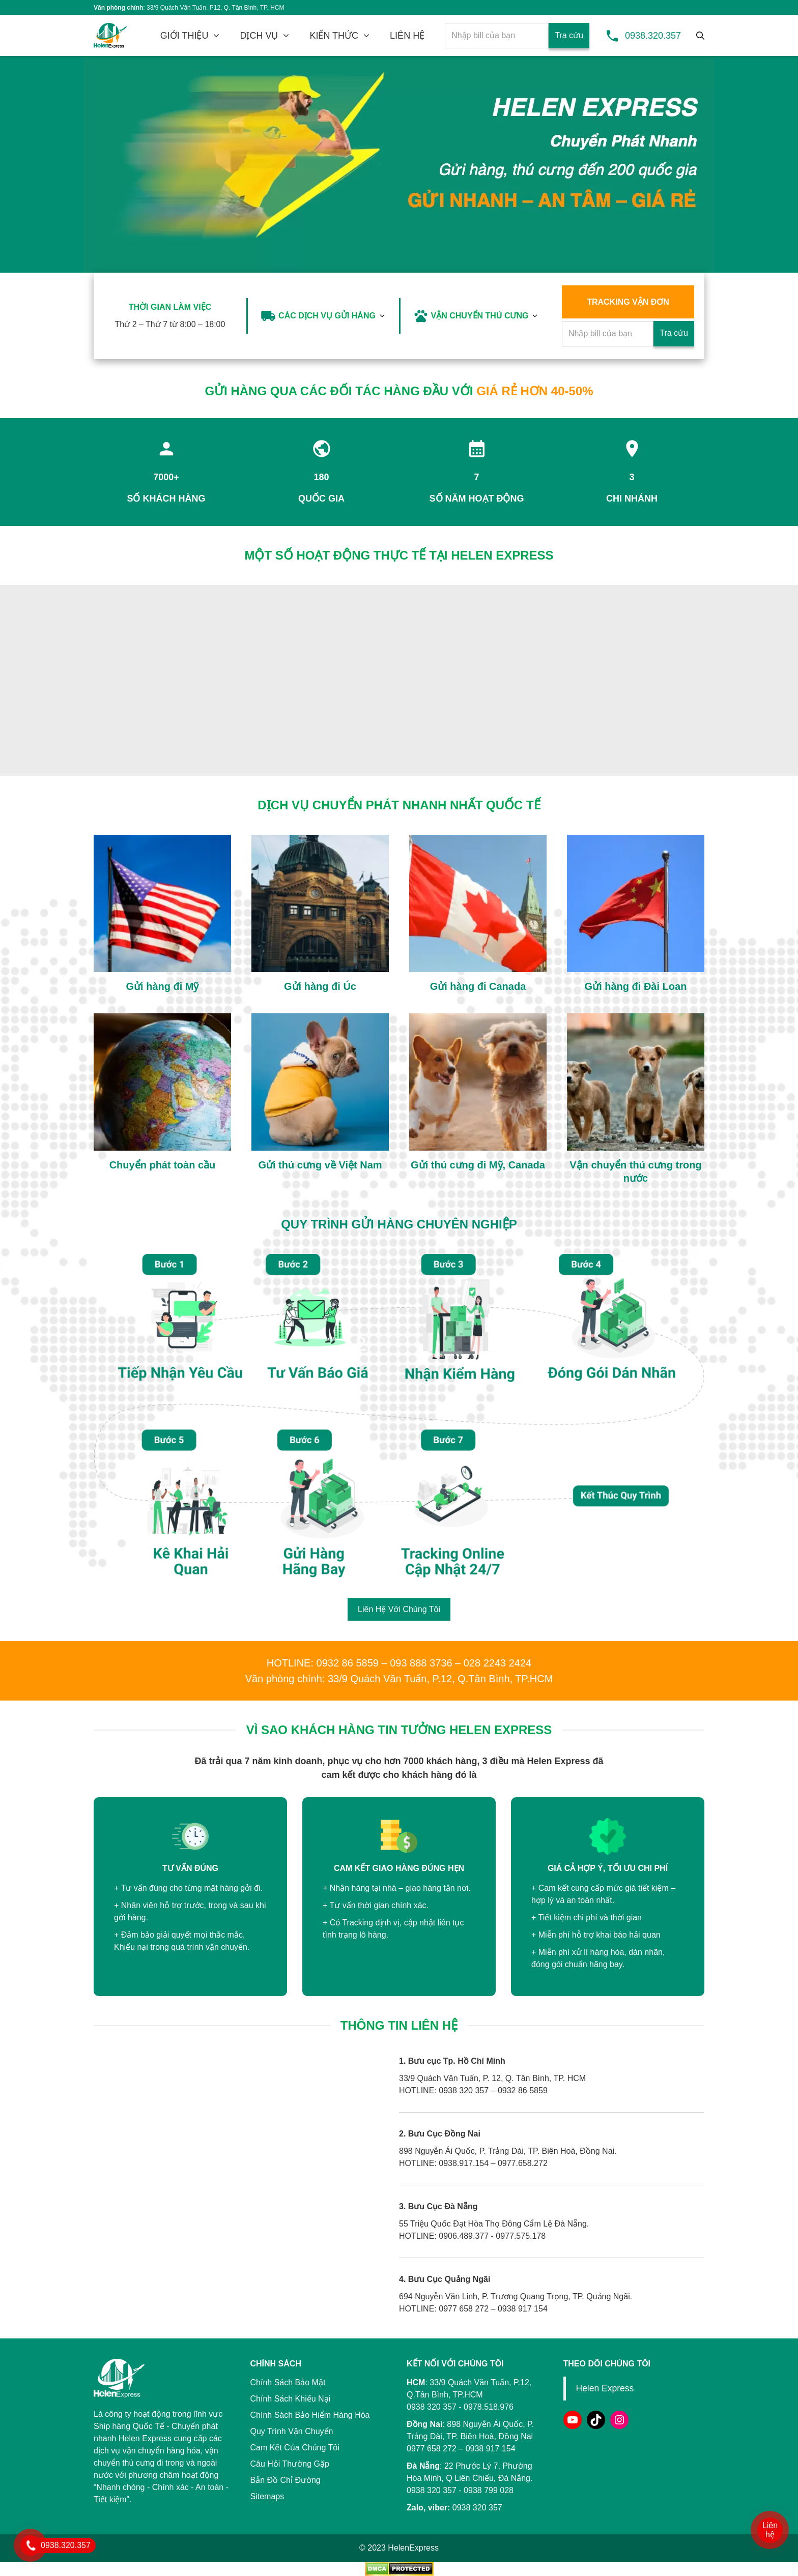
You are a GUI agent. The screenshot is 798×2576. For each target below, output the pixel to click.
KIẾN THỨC (333, 36)
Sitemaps (267, 2496)
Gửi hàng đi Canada (478, 986)
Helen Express (605, 2388)
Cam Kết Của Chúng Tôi (294, 2447)
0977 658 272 (432, 2448)
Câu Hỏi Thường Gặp (289, 2464)
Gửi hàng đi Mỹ (162, 986)
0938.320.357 (653, 36)
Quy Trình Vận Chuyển (291, 2431)
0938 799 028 (489, 2490)
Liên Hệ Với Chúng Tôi (399, 1609)
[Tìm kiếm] (700, 35)
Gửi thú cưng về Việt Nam (320, 1164)
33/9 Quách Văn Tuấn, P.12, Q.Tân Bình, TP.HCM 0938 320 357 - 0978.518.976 (469, 2394)
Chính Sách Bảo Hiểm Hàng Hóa (310, 2415)
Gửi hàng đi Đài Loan (636, 986)
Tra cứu (569, 35)
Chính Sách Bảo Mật (288, 2382)
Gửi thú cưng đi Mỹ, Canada (478, 1164)
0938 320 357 (432, 2490)
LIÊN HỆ (407, 36)
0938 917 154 (491, 2448)
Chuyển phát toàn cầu (162, 1164)
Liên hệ (770, 2530)
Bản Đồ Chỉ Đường (285, 2480)
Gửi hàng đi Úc (320, 986)
